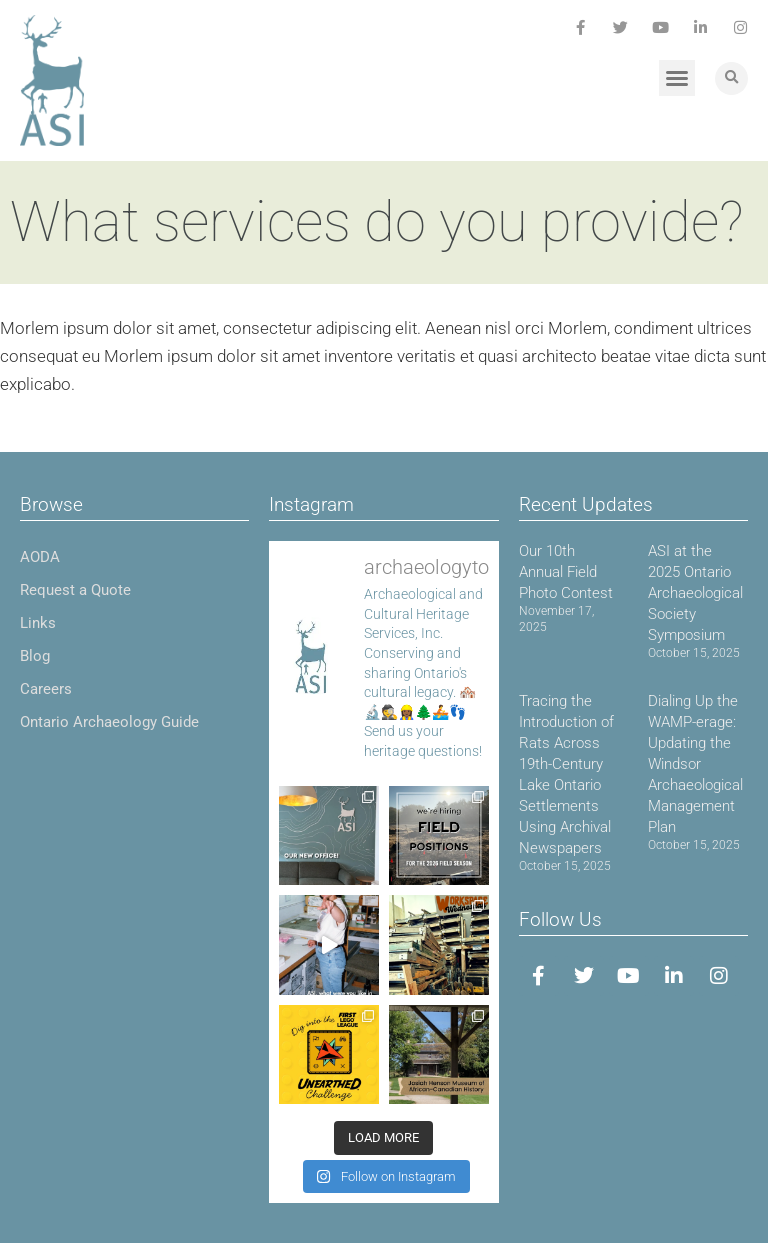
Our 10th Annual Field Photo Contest (566, 572)
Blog (35, 656)
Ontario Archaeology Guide (109, 722)
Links (38, 623)
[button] (677, 78)
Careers (46, 689)
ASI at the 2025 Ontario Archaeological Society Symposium (695, 593)
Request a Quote (75, 590)
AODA (40, 557)
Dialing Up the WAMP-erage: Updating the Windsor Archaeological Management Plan (695, 764)
